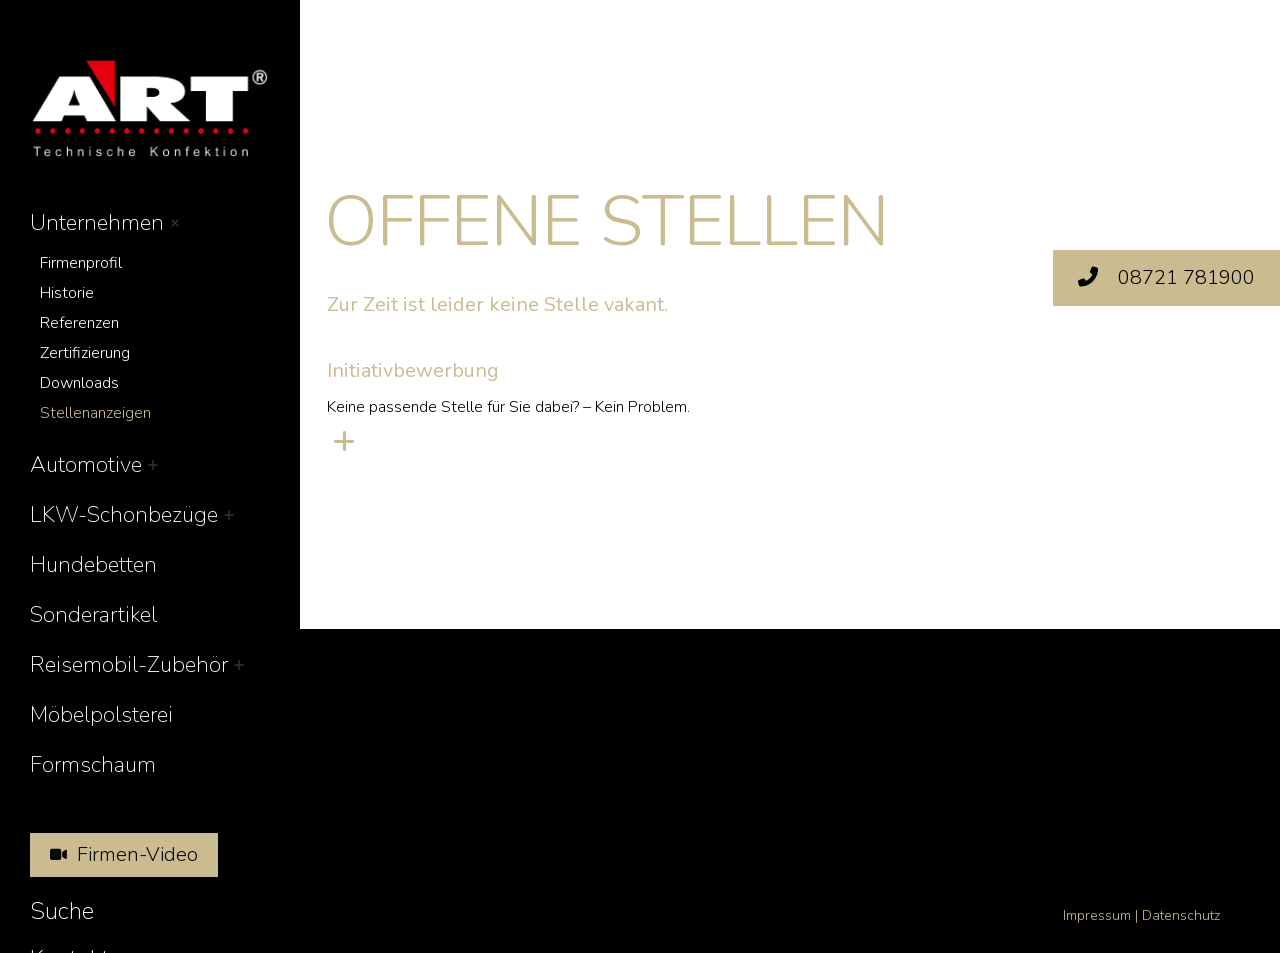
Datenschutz (1181, 915)
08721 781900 (1166, 277)
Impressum (1097, 915)
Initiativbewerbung (413, 371)
